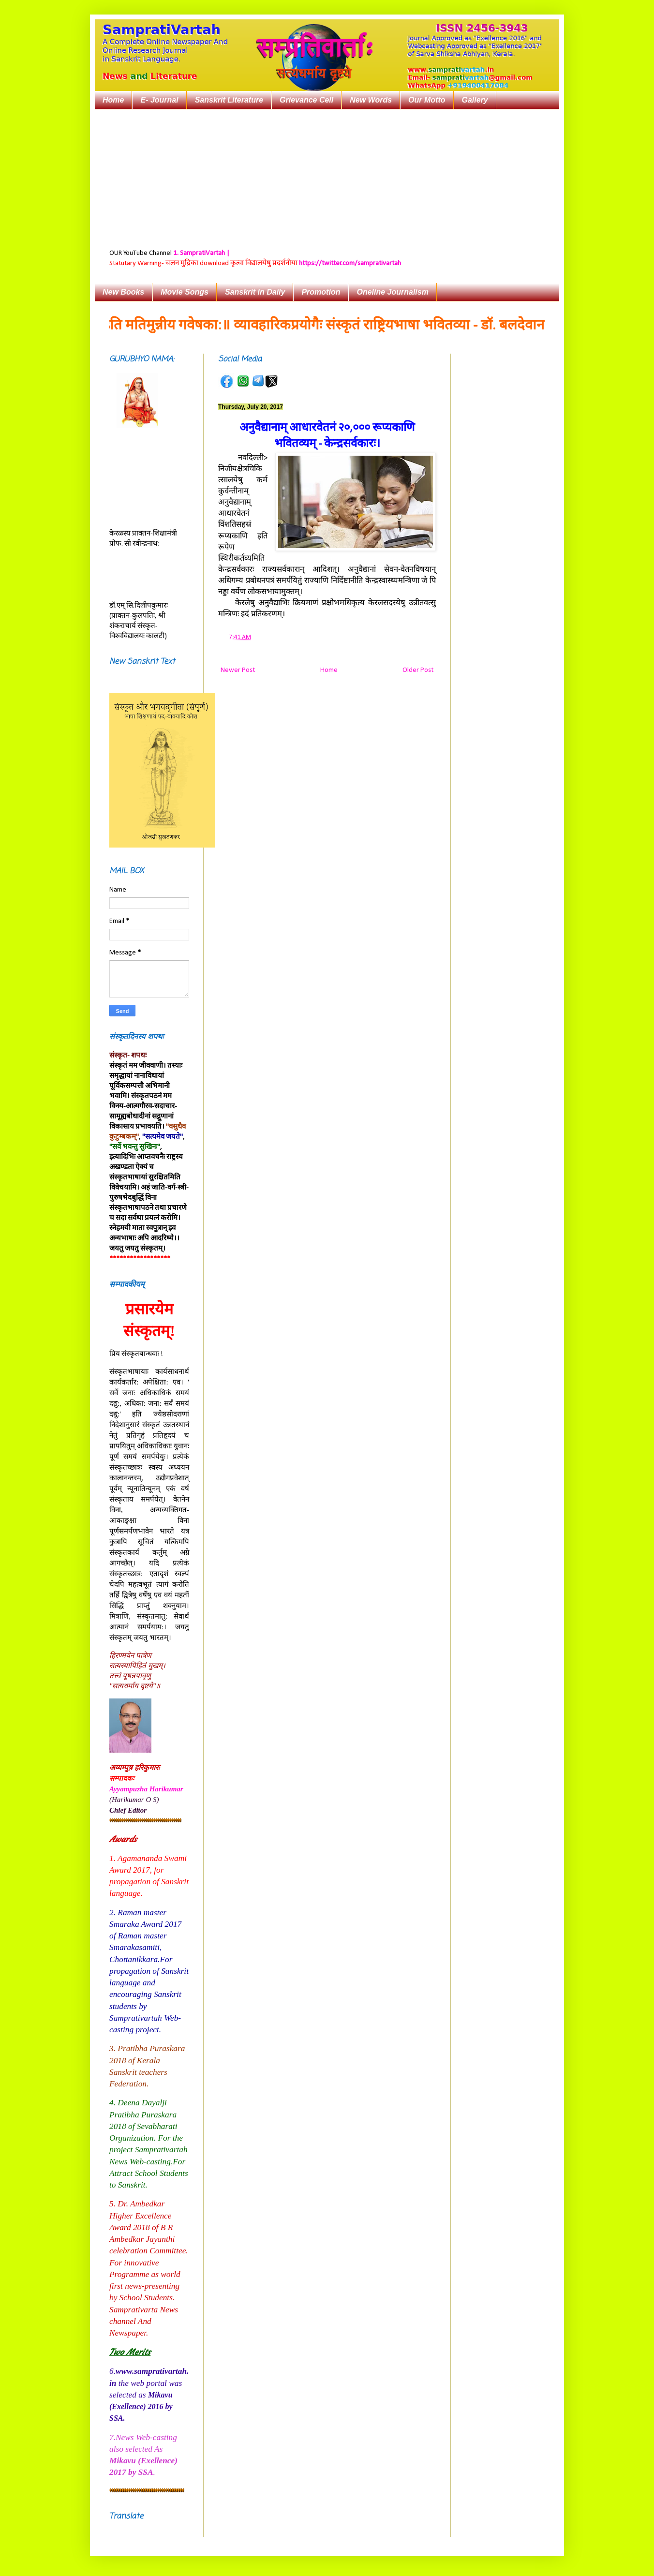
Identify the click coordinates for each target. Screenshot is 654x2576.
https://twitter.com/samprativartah (350, 263)
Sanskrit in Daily (255, 292)
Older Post (417, 670)
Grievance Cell (306, 100)
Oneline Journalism (392, 292)
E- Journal (159, 100)
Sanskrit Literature (229, 100)
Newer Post (238, 670)
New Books (123, 292)
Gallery (475, 100)
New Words (371, 100)
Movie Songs (184, 292)
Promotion (320, 292)
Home (113, 100)
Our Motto (426, 100)
